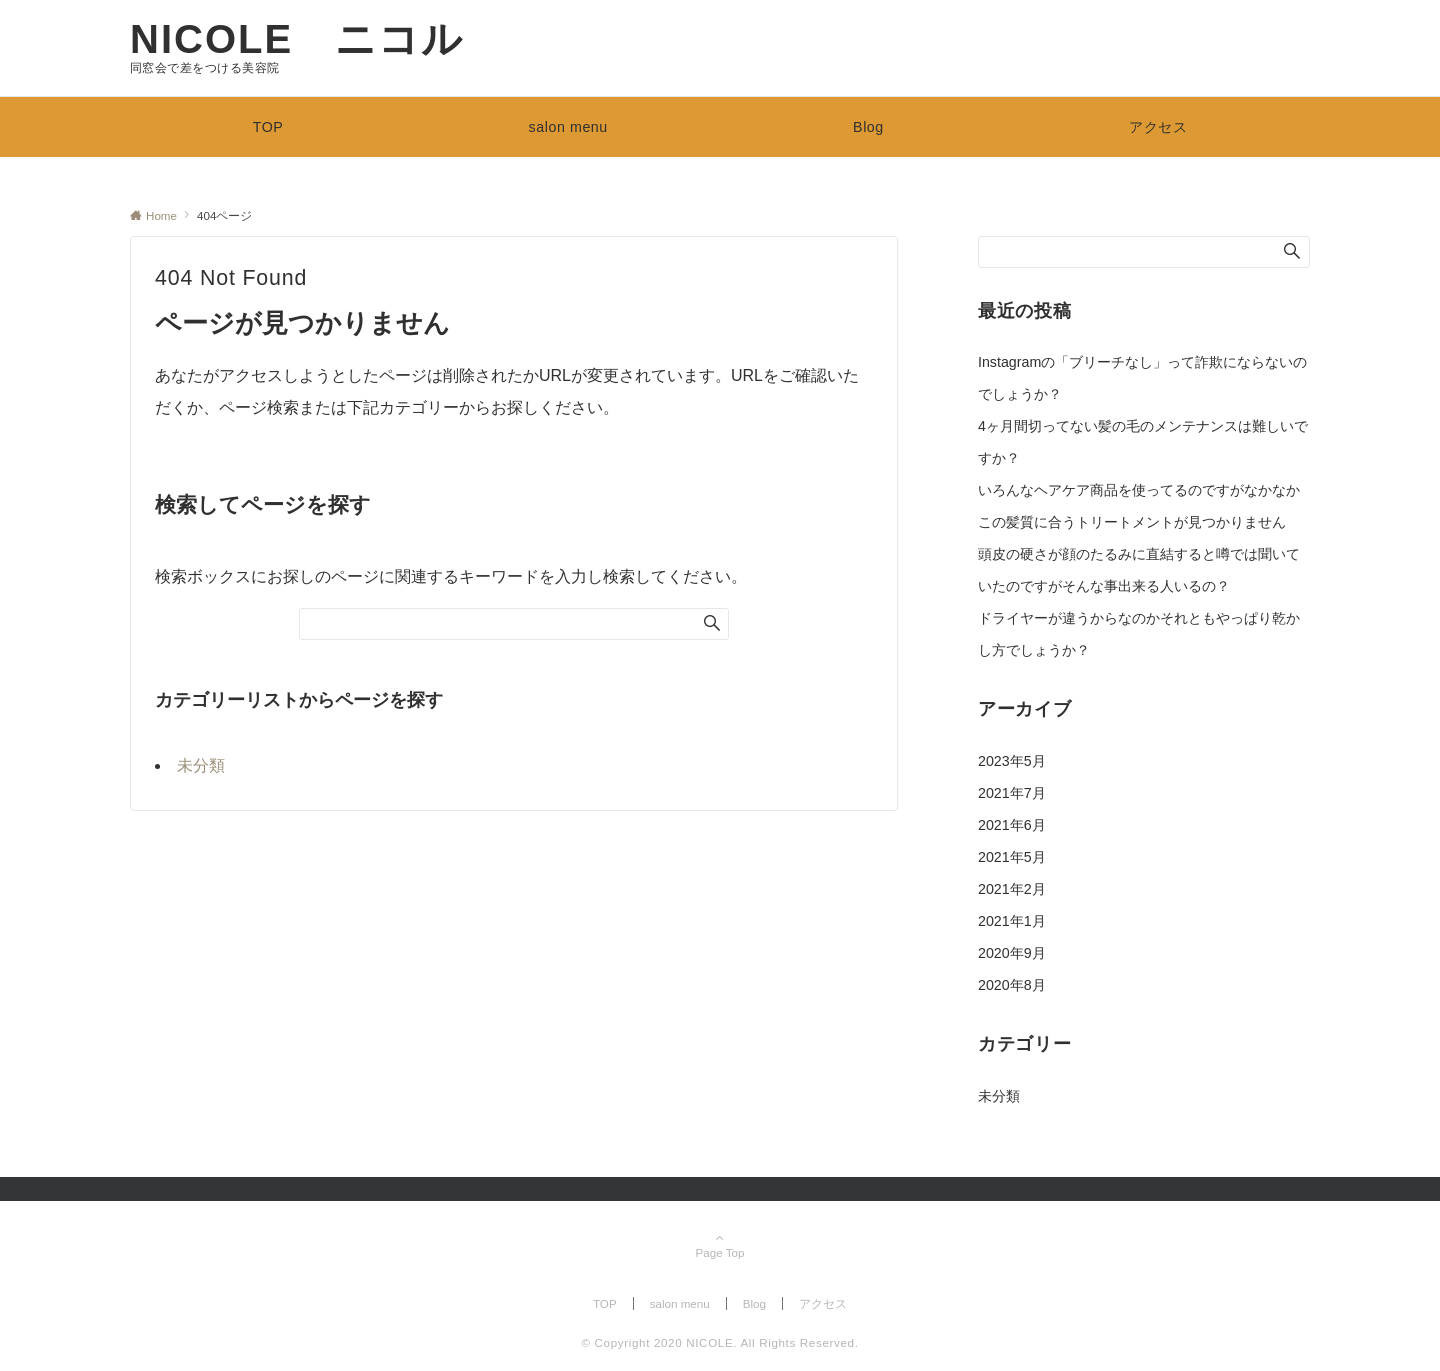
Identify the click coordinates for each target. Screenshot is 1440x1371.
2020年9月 (1012, 953)
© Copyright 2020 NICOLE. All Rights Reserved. (719, 1342)
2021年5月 (1012, 857)
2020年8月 (1012, 985)
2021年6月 (1012, 825)
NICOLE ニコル (297, 39)
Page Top (720, 1246)
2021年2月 (1012, 889)
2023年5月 (1012, 761)
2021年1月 (1012, 921)
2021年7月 (1012, 793)
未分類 (201, 765)
